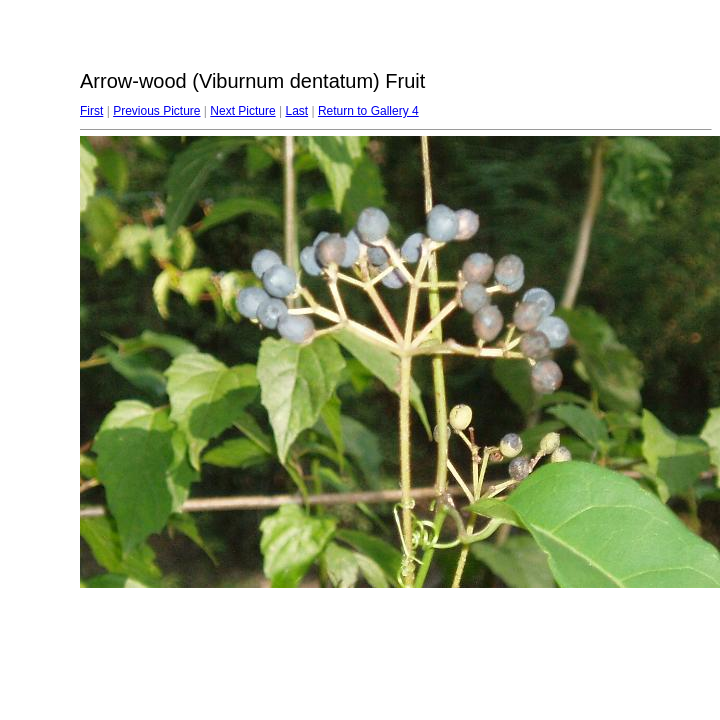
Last (296, 111)
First (91, 111)
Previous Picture (156, 111)
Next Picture (242, 111)
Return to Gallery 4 (368, 111)
